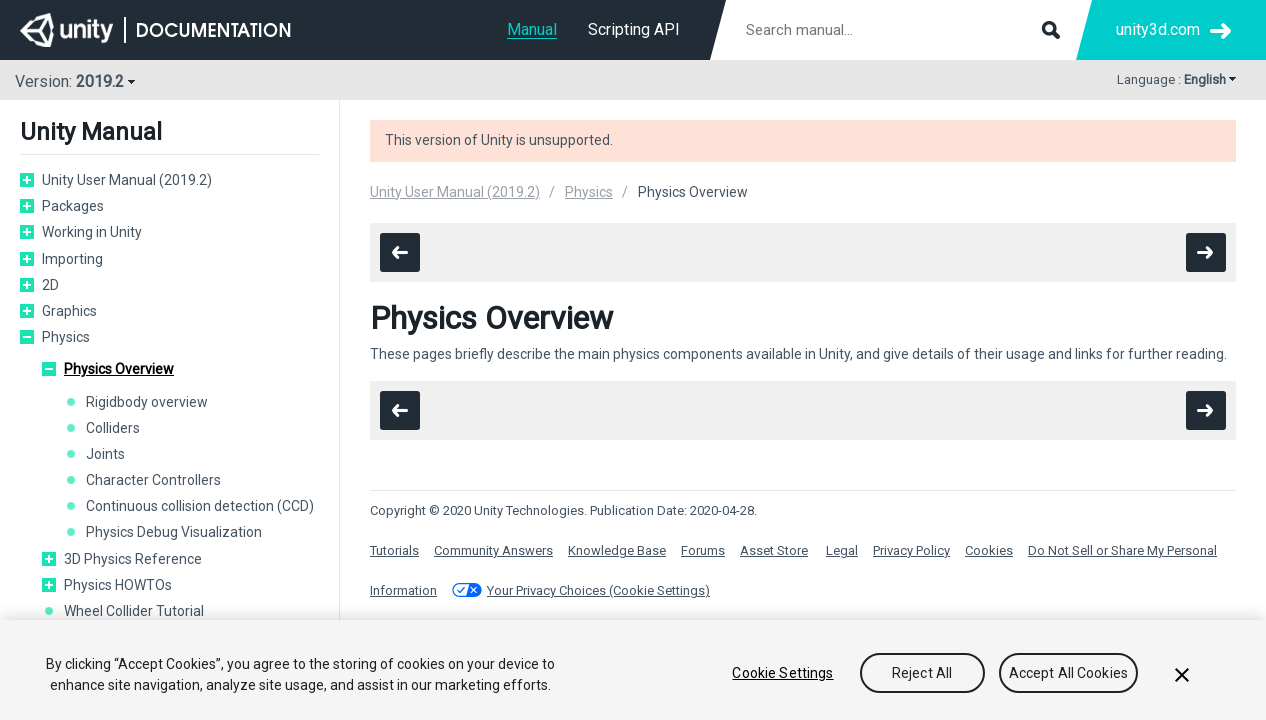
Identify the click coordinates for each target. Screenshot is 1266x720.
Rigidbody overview (147, 402)
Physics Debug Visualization (174, 532)
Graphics (69, 311)
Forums (703, 550)
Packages (73, 206)
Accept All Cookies (1069, 674)
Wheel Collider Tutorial (134, 611)
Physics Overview (119, 369)
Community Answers (493, 550)
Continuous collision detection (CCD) (200, 506)
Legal (842, 550)
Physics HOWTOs (118, 585)
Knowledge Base (617, 550)
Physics (66, 337)
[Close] (1182, 677)
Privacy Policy (911, 550)
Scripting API (634, 29)
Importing (72, 259)
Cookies (989, 550)
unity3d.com (1158, 29)
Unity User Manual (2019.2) (127, 180)
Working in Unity (92, 232)
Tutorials (394, 550)
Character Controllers (153, 480)
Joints (105, 454)
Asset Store (774, 550)
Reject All (922, 674)
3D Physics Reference (133, 559)
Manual (532, 29)
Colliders (113, 428)
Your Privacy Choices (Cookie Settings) (598, 590)
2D (50, 285)
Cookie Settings (782, 674)
